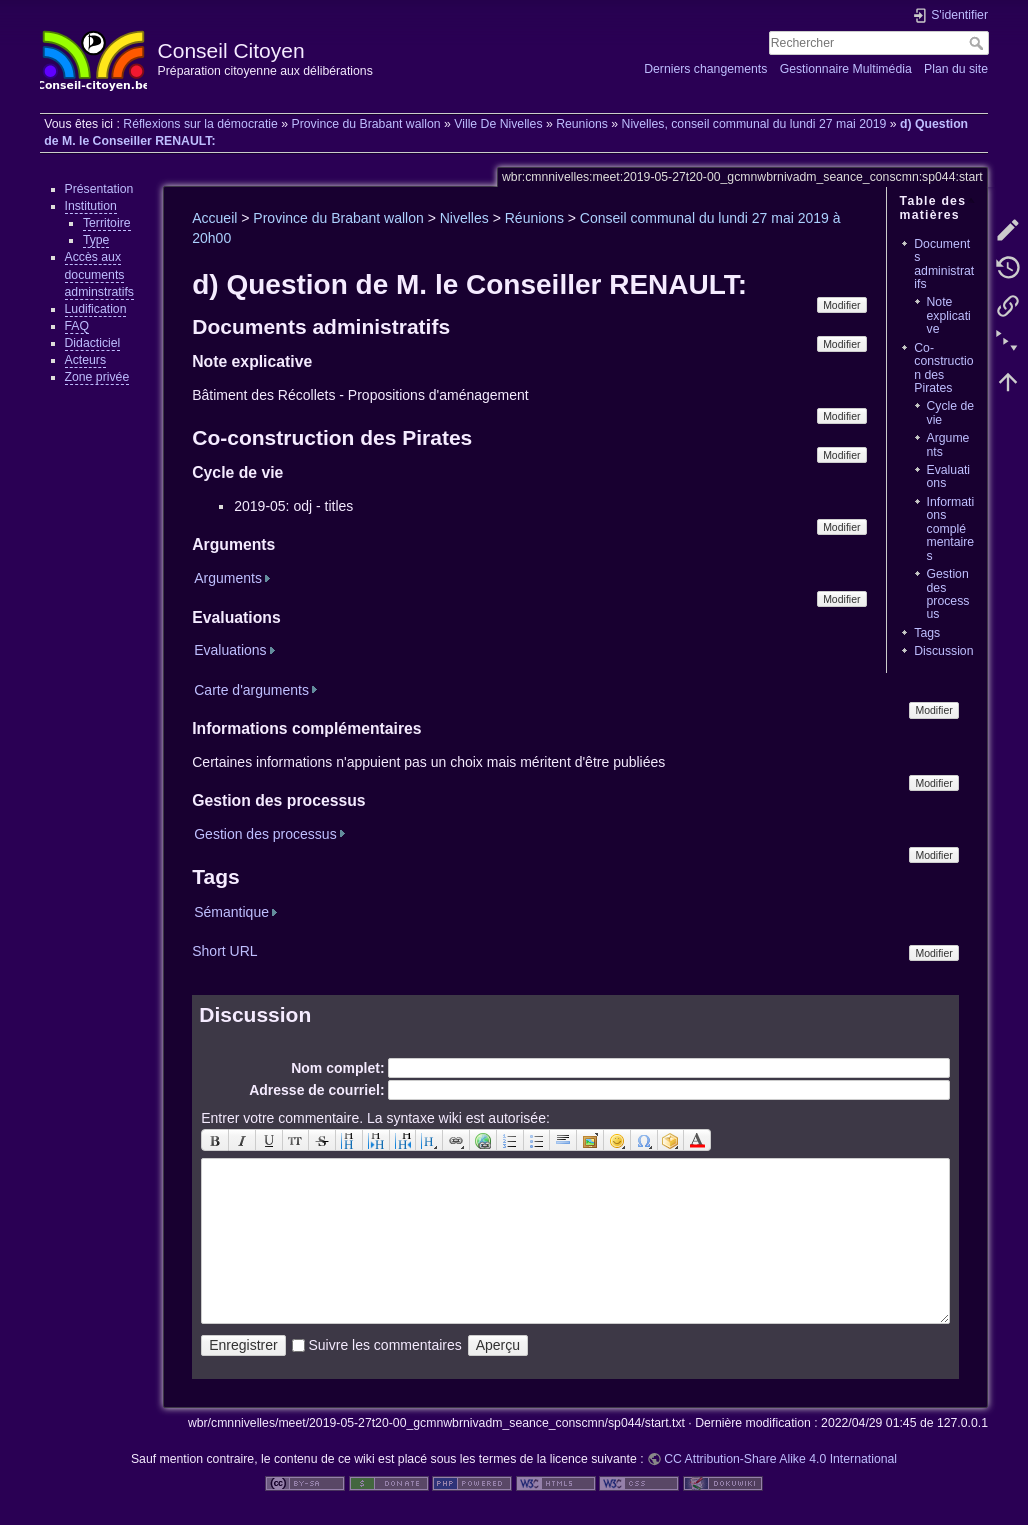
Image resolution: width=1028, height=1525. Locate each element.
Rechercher (978, 43)
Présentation (99, 189)
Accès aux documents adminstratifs (99, 274)
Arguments (948, 444)
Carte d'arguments (251, 690)
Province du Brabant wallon (365, 124)
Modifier (841, 305)
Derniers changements (705, 69)
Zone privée (97, 377)
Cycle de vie (951, 412)
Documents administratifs (944, 264)
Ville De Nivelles (498, 124)
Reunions (582, 124)
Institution (91, 206)
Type (96, 240)
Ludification (96, 309)
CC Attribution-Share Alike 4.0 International (780, 1459)
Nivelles (464, 218)
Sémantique (231, 912)
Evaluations (949, 476)
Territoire (107, 223)
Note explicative (949, 315)
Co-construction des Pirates (943, 368)
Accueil (214, 218)
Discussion (943, 651)
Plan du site (956, 69)
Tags (927, 633)
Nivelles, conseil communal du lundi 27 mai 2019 (754, 124)
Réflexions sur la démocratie (200, 124)
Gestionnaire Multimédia (846, 69)
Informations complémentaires (951, 529)
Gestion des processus (948, 594)
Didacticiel (93, 343)
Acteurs (86, 360)
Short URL (224, 951)
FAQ (77, 326)
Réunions (534, 218)
